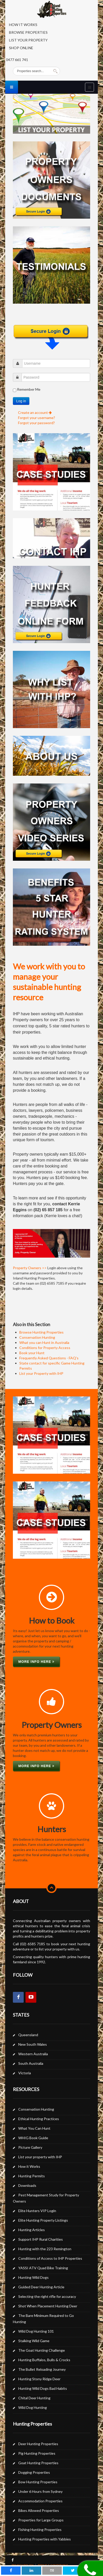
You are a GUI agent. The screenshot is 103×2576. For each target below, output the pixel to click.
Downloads (27, 2185)
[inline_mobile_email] (52, 2570)
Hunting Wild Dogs (33, 2277)
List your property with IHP (40, 2157)
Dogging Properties (34, 2472)
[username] (56, 363)
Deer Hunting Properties (38, 2444)
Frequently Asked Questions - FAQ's (49, 1358)
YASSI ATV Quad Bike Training (43, 2268)
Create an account (35, 412)
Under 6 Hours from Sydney (40, 2491)
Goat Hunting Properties (38, 2463)
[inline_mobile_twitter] (72, 2570)
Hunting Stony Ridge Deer (39, 2379)
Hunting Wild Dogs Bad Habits (42, 2388)
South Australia (30, 2063)
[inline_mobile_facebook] (11, 2570)
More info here (36, 1662)
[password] (56, 377)
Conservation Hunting (37, 1337)
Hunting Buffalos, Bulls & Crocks (44, 2360)
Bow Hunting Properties (37, 2482)
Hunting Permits (31, 2176)
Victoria (24, 2073)
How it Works (29, 2166)
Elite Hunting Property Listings (43, 2220)
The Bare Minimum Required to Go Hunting (43, 2318)
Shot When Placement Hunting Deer (47, 2306)
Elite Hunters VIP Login (37, 2210)
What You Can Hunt (34, 2128)
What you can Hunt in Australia (44, 1342)
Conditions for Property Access (44, 1347)
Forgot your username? (36, 417)
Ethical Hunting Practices (38, 2119)
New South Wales (32, 2044)
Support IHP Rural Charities (40, 2239)
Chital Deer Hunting (34, 2398)
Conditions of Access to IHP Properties (50, 2258)
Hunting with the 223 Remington (44, 2249)
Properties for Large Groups (41, 2520)
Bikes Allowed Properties (38, 2510)
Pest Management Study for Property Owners (46, 2198)
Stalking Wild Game (33, 2341)
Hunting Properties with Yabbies (44, 2539)
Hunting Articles (31, 2230)
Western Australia (33, 2054)
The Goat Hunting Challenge (41, 2350)
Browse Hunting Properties (41, 1332)
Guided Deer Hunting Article (41, 2287)
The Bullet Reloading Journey (42, 2369)
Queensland (28, 2035)
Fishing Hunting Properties (40, 2529)
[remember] (14, 390)
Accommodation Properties (40, 2501)
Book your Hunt (32, 1353)
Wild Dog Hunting (32, 2407)
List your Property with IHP (41, 1373)
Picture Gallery (30, 2147)
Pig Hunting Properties (36, 2453)
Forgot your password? (36, 423)
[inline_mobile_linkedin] (31, 2570)
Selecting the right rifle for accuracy (47, 2296)
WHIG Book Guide (33, 2138)
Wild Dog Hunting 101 (36, 2331)
